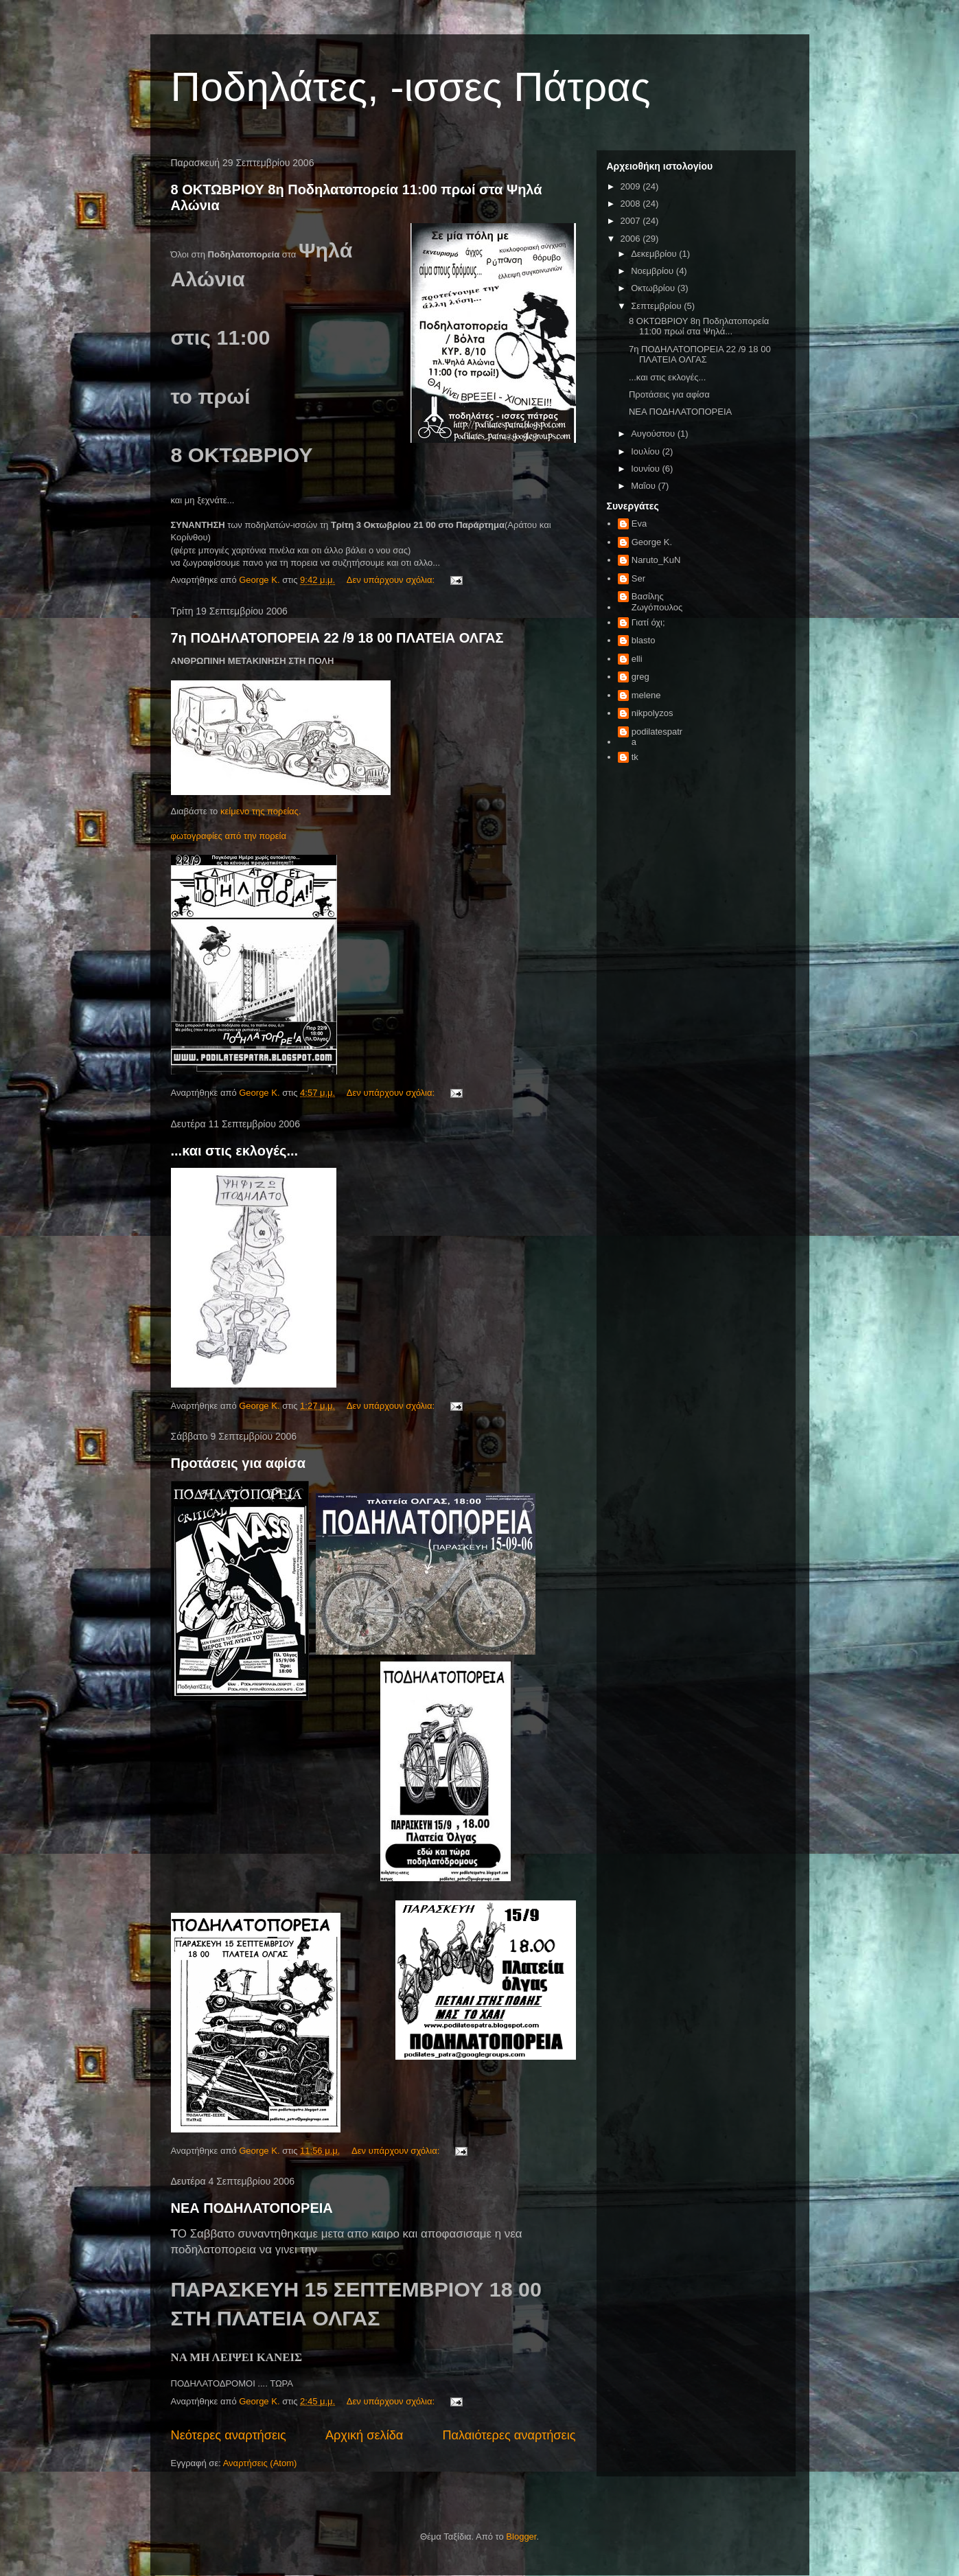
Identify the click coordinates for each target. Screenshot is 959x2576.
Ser (638, 578)
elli (637, 659)
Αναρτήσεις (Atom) (260, 2463)
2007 (632, 221)
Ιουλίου (646, 451)
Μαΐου (644, 486)
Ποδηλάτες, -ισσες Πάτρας (411, 87)
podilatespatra (657, 737)
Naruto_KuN (656, 560)
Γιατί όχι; (648, 622)
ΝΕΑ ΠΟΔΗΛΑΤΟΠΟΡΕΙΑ (252, 2208)
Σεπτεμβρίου (657, 306)
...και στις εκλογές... (235, 1150)
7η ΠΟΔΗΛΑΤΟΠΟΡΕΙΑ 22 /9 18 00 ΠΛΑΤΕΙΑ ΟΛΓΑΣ (337, 637)
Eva (639, 523)
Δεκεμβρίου (655, 254)
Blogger (521, 2536)
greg (640, 676)
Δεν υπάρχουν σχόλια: (392, 580)
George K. (652, 542)
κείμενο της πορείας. (260, 811)
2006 (632, 238)
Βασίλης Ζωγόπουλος (657, 601)
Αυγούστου (654, 433)
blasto (644, 640)
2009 (632, 186)
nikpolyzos (652, 713)
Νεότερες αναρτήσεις (228, 2435)
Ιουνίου (646, 468)
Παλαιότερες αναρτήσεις (508, 2435)
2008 (632, 203)
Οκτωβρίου (654, 288)
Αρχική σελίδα (364, 2435)
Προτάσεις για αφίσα (238, 1463)
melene (646, 695)
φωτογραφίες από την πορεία (228, 836)
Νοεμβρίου (653, 271)
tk (635, 757)
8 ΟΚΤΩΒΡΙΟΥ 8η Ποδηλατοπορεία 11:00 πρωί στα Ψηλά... (699, 326)
